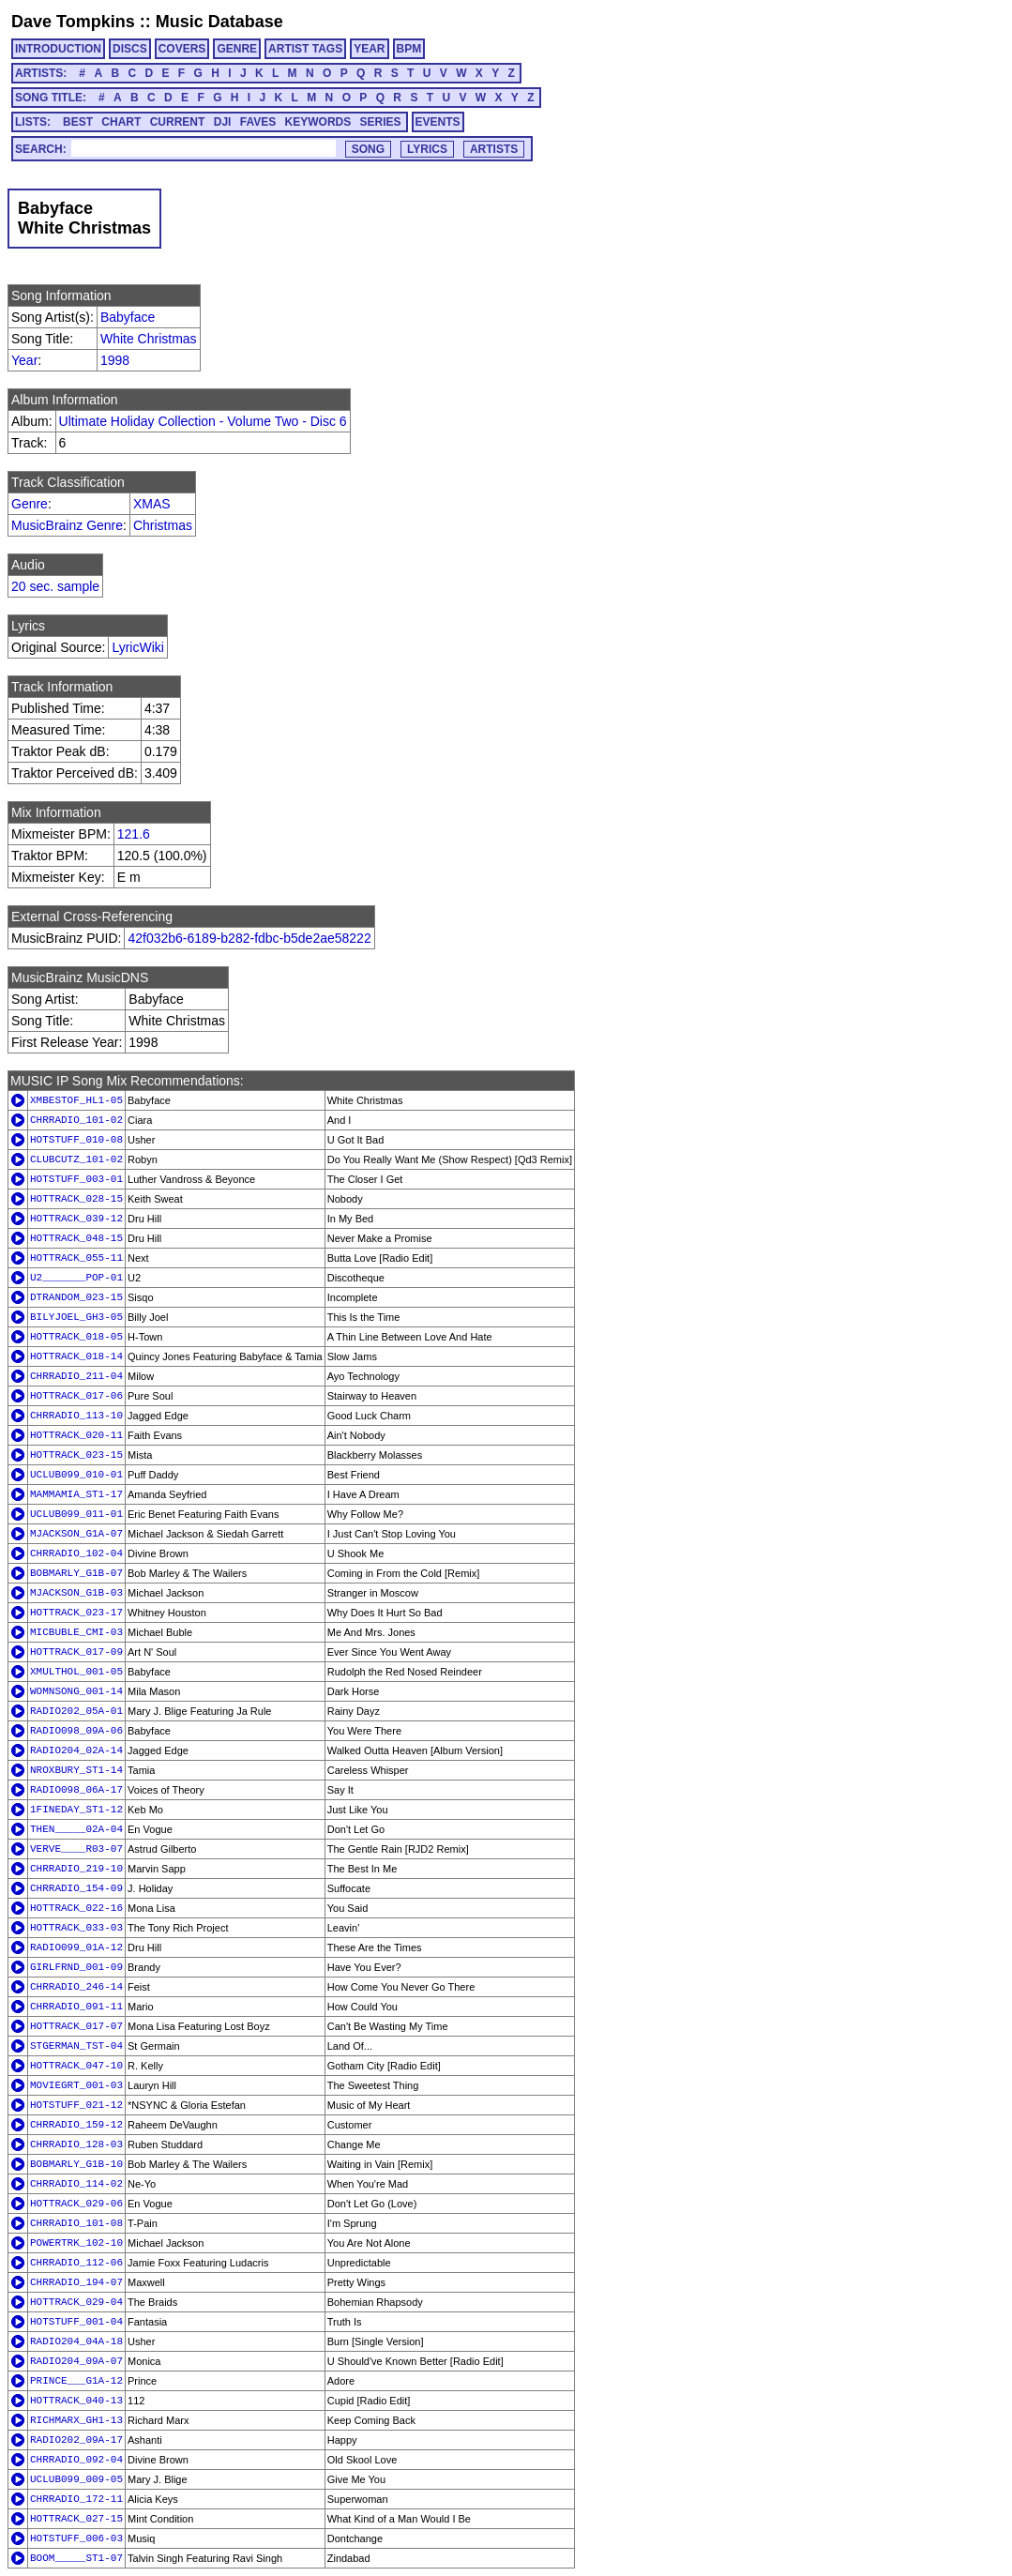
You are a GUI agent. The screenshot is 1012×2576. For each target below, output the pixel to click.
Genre (29, 503)
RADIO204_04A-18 (76, 2341)
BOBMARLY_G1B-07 (76, 1573)
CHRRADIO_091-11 (76, 2006)
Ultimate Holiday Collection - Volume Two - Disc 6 (203, 421)
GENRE (237, 48)
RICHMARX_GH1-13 (76, 2420)
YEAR (369, 48)
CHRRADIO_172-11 (76, 2499)
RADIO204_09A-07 (76, 2361)
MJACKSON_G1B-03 (76, 1593)
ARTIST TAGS (305, 48)
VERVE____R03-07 (76, 1849)
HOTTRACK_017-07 (76, 2026)
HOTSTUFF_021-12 (76, 2105)
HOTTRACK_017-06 (76, 1396)
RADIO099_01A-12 (76, 1947)
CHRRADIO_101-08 (76, 2223)
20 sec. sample (55, 586)
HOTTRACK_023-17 (76, 1612)
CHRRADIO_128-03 (76, 2144)
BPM (409, 48)
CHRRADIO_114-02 (76, 2184)
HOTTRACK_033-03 (76, 1927)
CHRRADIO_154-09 (76, 1888)
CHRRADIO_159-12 (76, 2124)
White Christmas (148, 338)
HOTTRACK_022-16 (76, 1908)
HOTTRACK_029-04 (76, 2302)
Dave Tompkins (73, 21)
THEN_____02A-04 (76, 1829)
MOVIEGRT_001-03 (76, 2085)
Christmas (162, 525)
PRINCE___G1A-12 (76, 2381)
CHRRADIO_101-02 (76, 1120)
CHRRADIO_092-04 (76, 2459)
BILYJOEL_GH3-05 (76, 1317)
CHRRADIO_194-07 (76, 2282)
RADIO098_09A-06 (76, 1730)
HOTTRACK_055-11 (76, 1258)
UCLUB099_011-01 (76, 1514)
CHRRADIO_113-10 (76, 1415)
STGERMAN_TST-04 (76, 2046)
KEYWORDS (318, 122)
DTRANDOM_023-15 (76, 1297)
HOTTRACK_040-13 (76, 2400)
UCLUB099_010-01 (76, 1474)
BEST (78, 122)
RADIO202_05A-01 (76, 1711)
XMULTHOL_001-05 (76, 1671)
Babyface (127, 317)
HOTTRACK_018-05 (76, 1336)
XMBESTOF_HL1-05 (76, 1100)
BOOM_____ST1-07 (76, 2558)
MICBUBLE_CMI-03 (76, 1632)
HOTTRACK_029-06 (76, 2203)
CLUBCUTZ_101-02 (76, 1159)
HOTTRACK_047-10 (76, 2065)
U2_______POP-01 (76, 1277)
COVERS (182, 48)
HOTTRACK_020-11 (76, 1435)
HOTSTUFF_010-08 (76, 1139)
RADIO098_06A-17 (76, 1790)
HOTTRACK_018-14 (76, 1356)
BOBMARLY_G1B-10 (76, 2164)
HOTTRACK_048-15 (76, 1238)
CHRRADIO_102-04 (76, 1553)
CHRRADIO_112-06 (76, 2262)
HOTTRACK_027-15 (76, 2518)
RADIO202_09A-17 (76, 2440)
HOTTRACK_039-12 (76, 1218)
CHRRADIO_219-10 (76, 1868)
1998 (114, 360)
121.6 (133, 833)
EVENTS (438, 122)
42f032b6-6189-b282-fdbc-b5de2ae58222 (249, 938)
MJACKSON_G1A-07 (76, 1533)
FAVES (258, 122)
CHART (121, 122)
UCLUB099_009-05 (76, 2479)
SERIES (380, 122)
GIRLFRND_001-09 (76, 1967)
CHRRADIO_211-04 (76, 1376)
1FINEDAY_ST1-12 (76, 1809)
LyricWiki (137, 647)
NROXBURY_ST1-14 (76, 1770)
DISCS (130, 48)
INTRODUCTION (58, 48)
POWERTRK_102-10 (76, 2243)
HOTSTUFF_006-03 (76, 2538)
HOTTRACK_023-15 (76, 1455)
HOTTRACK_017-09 (76, 1652)
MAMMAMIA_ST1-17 (76, 1494)
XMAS (152, 503)
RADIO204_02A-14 (76, 1750)
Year (24, 360)
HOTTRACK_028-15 (76, 1199)
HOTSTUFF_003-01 (76, 1179)
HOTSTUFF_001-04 (76, 2321)
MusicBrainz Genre (67, 525)
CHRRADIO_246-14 (76, 1987)
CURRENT (177, 122)
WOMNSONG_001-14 (76, 1691)
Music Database (219, 21)
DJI (223, 122)
